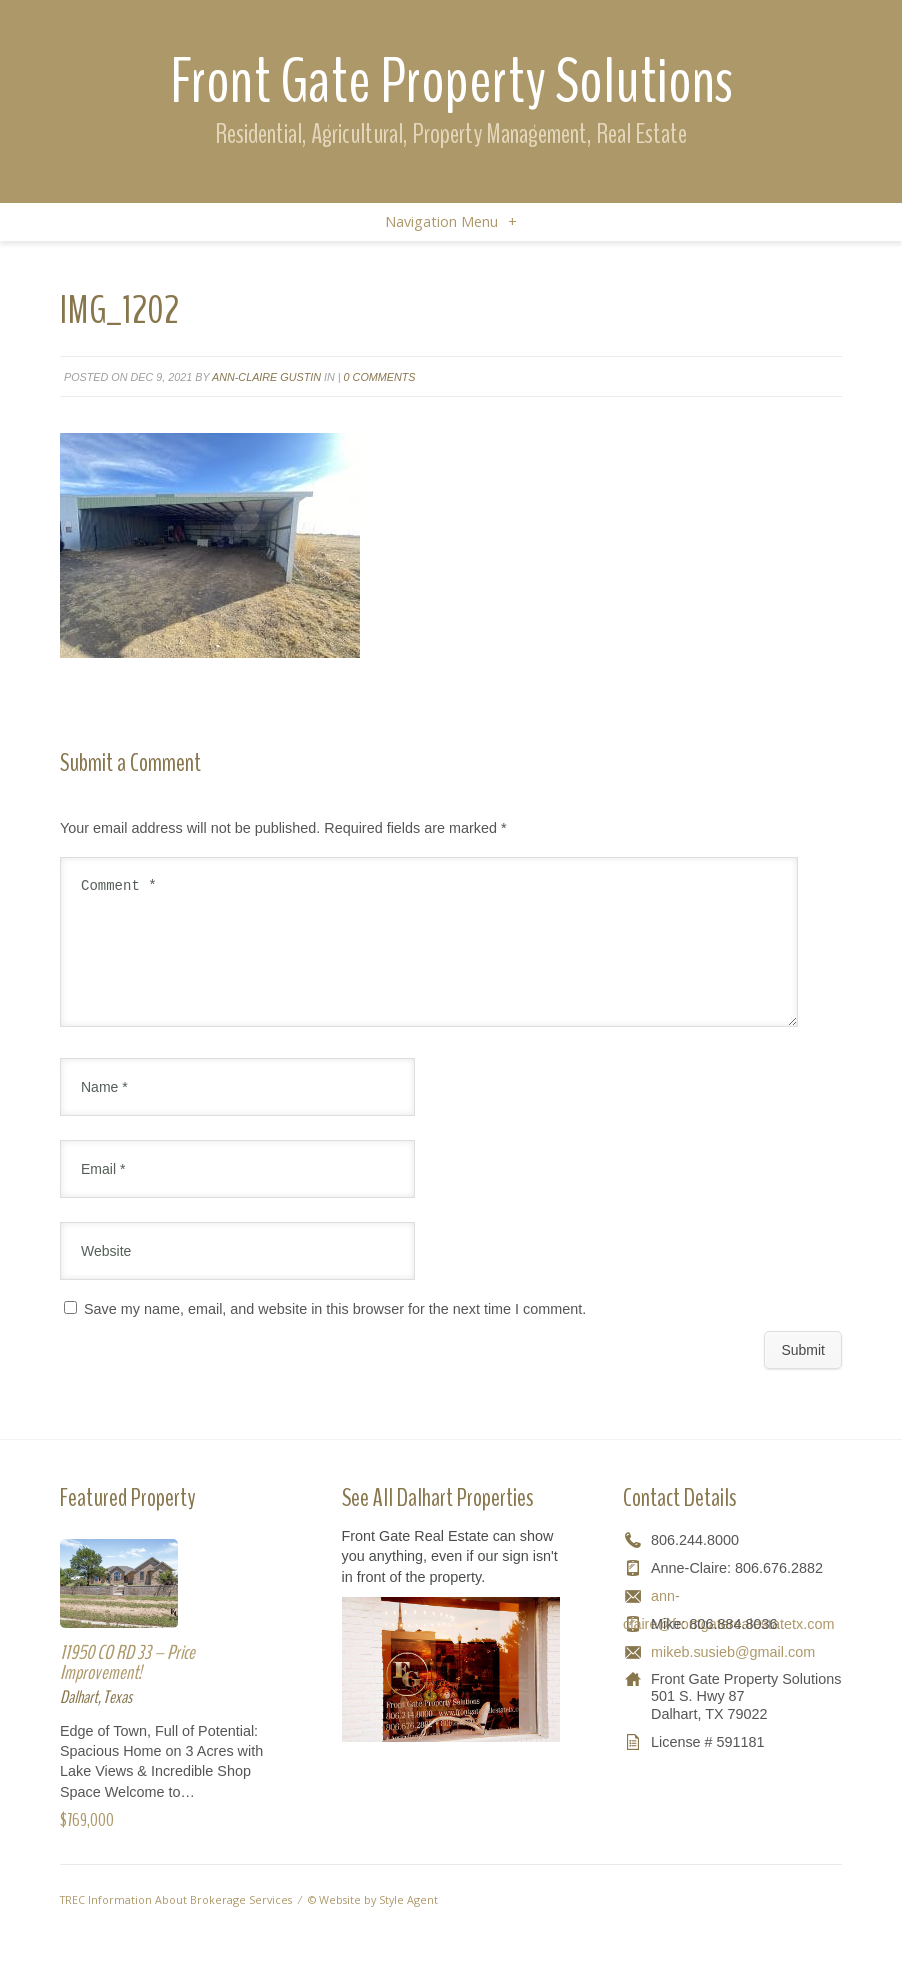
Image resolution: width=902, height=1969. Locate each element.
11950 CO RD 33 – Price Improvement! (127, 1686)
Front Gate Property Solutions (451, 81)
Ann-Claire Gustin (266, 377)
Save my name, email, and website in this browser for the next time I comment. (335, 1333)
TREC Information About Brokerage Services (176, 1923)
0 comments (380, 377)
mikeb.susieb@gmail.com (733, 1676)
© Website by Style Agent (373, 1923)
